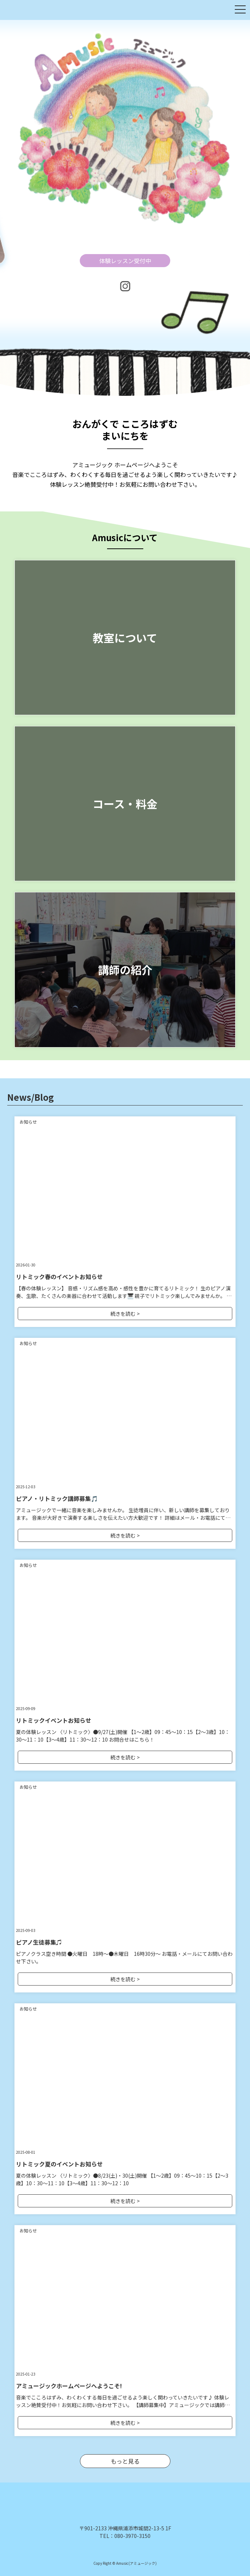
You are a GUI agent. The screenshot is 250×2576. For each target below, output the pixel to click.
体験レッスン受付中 (125, 260)
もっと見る (125, 2461)
